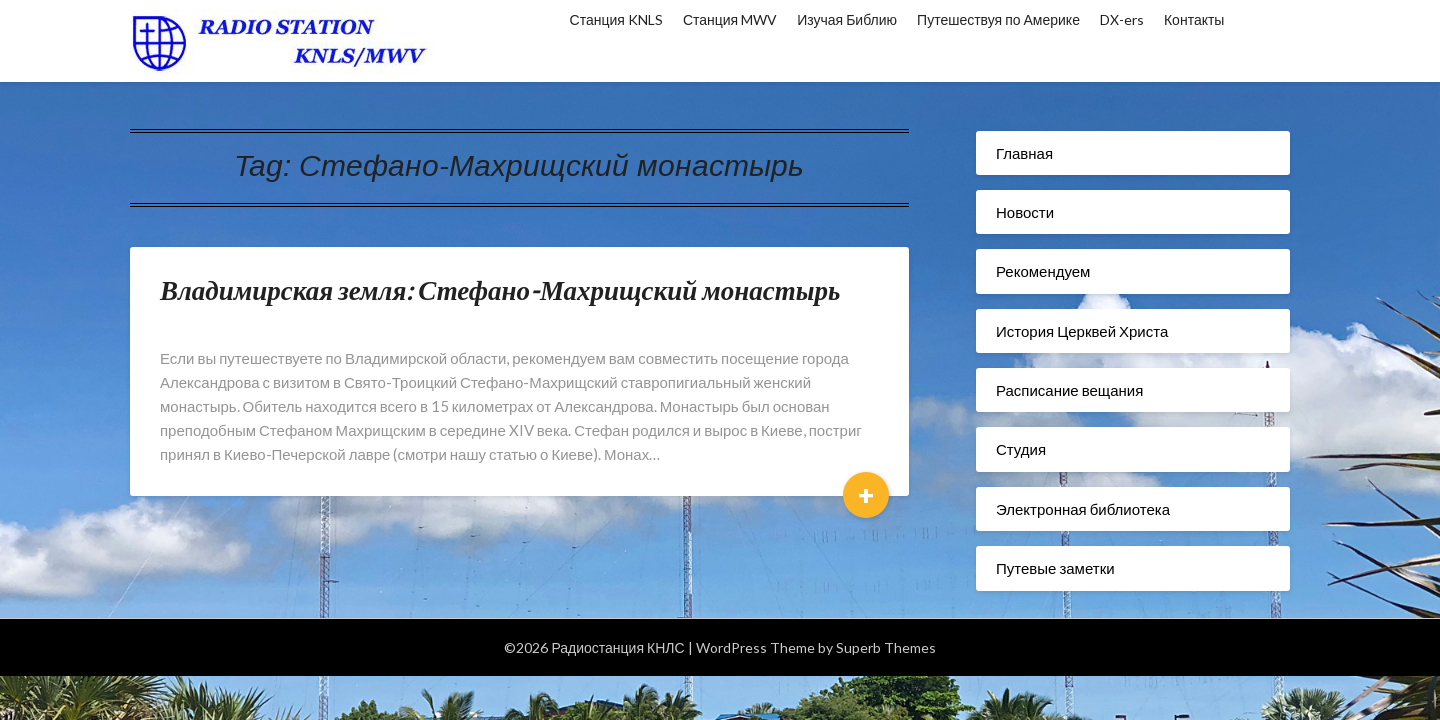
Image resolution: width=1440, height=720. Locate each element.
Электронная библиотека (1083, 509)
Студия (1021, 449)
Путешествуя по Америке (998, 19)
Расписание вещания (1069, 390)
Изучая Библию (847, 19)
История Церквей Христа (1082, 331)
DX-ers (1122, 19)
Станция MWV (730, 19)
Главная (1024, 153)
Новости (1025, 212)
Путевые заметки (1055, 568)
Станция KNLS (616, 19)
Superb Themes (886, 647)
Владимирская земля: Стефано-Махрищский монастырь (500, 289)
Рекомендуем (1043, 271)
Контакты (1194, 19)
